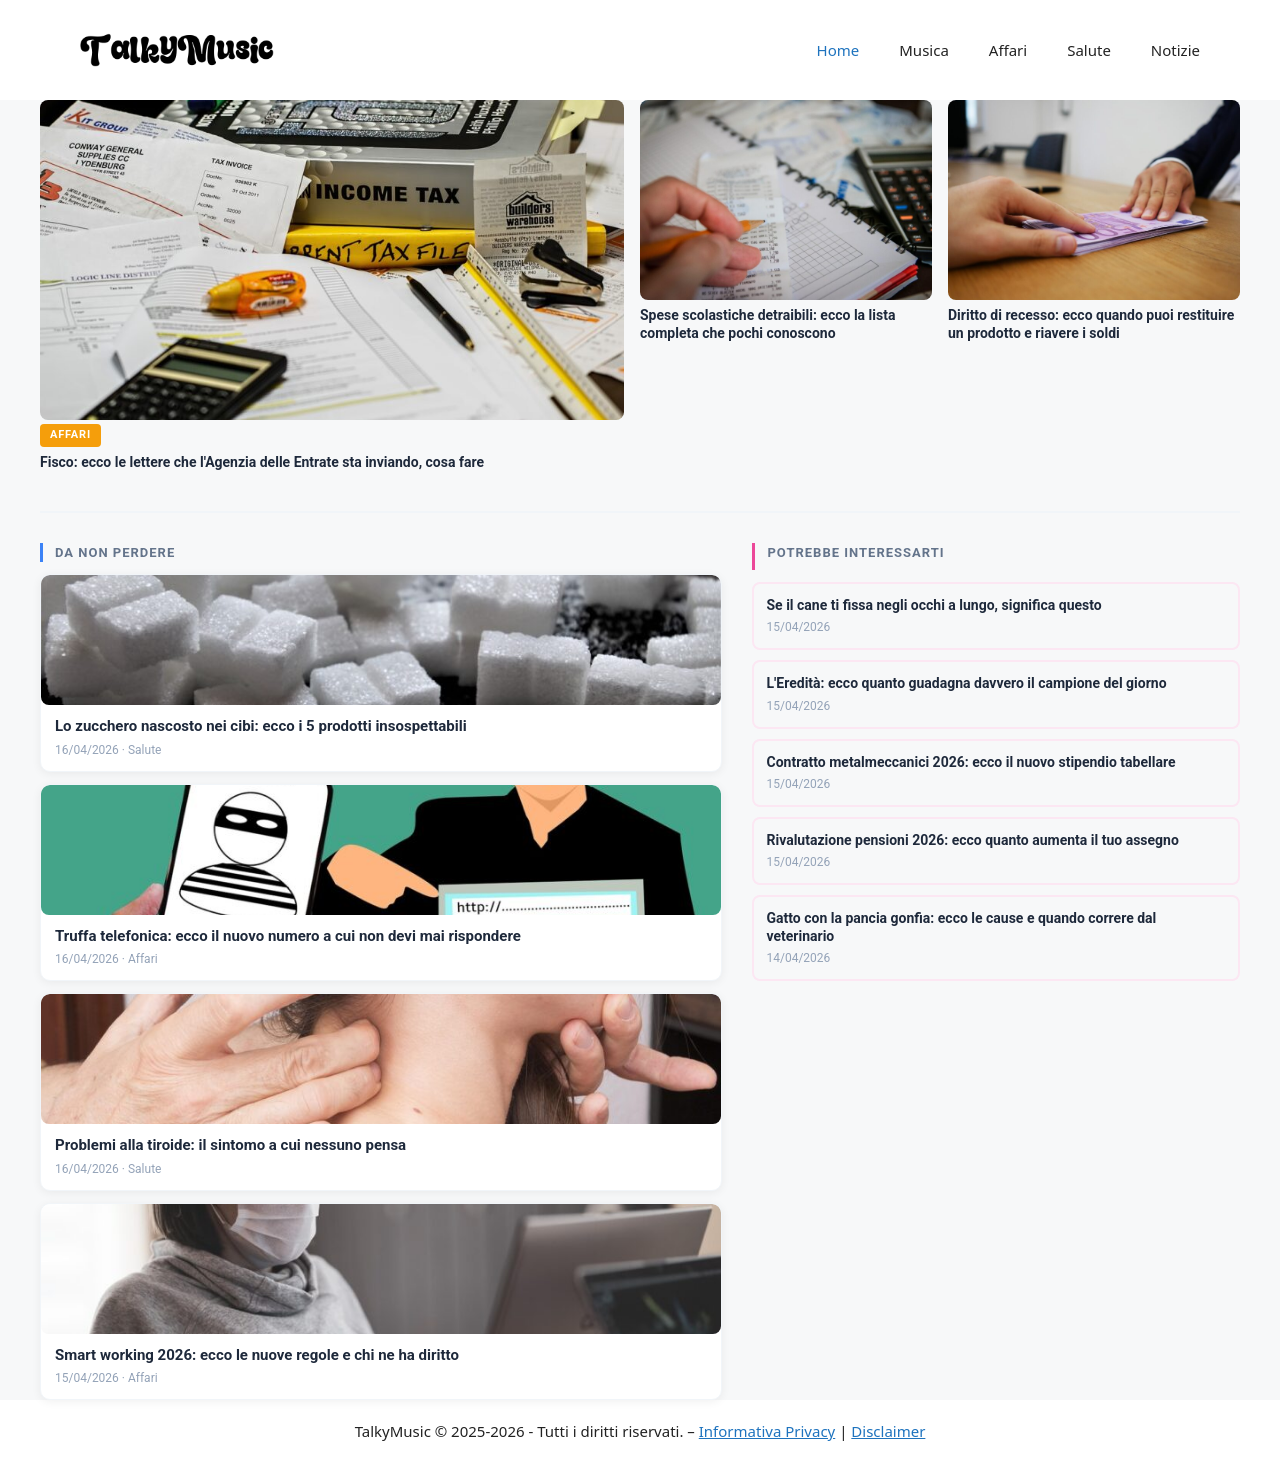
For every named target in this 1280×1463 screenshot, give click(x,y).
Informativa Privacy (767, 1431)
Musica (924, 50)
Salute (1089, 50)
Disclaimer (888, 1431)
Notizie (1175, 50)
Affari (1008, 50)
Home (838, 50)
